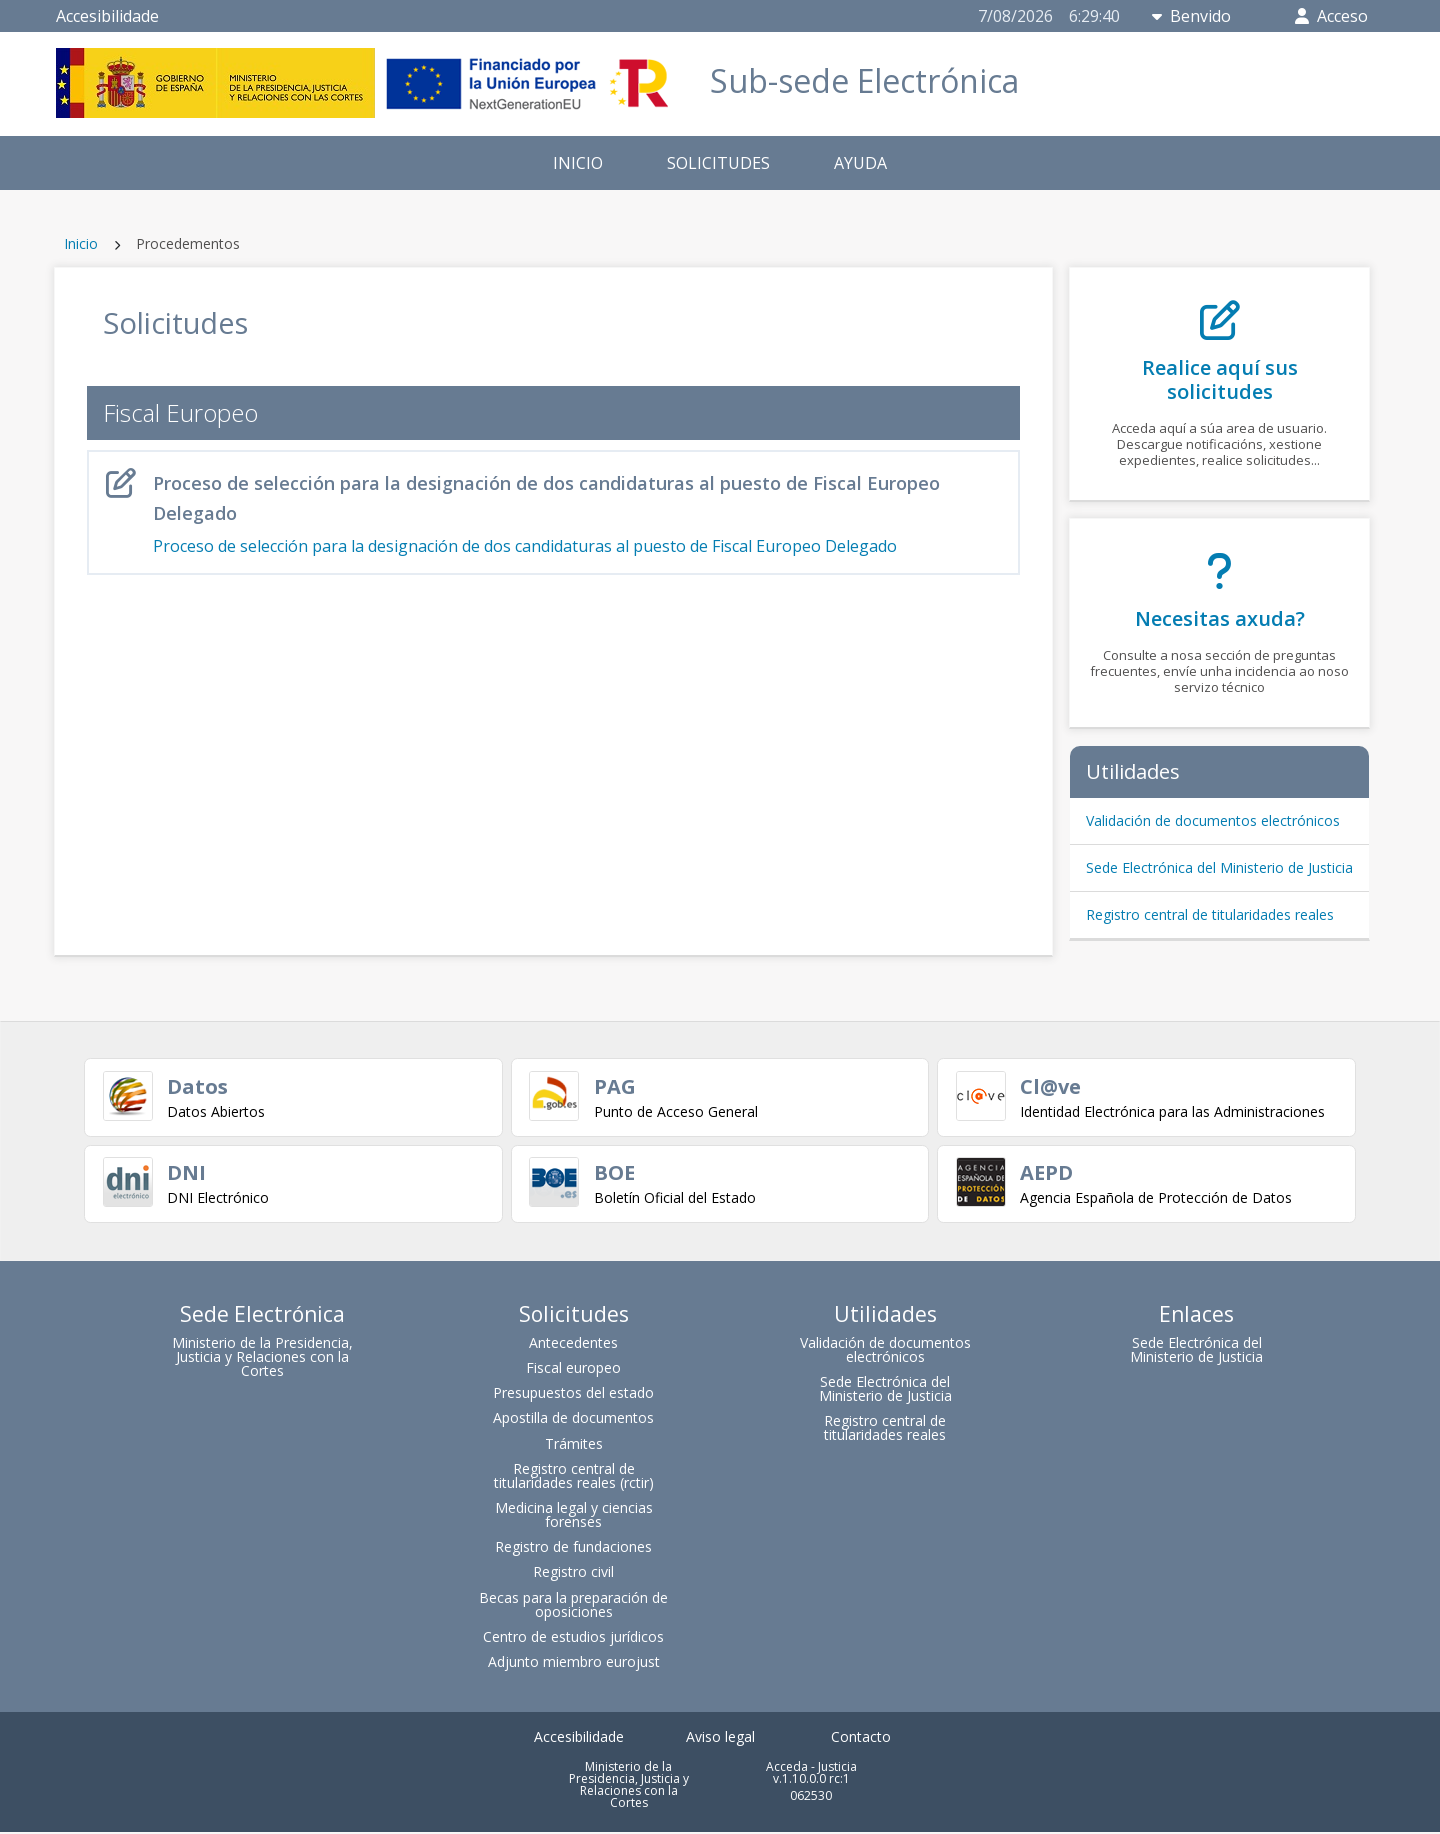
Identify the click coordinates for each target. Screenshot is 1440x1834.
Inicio (81, 243)
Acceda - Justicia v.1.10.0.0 (811, 1775)
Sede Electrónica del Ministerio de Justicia (1219, 867)
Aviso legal (720, 1739)
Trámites (574, 1445)
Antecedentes (573, 1345)
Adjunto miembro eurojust (574, 1664)
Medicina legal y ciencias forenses (574, 1517)
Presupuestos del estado (573, 1395)
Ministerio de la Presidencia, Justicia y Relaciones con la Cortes (262, 1359)
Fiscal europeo (573, 1370)
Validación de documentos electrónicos (1213, 820)
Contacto (861, 1739)
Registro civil (573, 1574)
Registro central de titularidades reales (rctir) (574, 1478)
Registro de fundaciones (573, 1549)
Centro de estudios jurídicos (573, 1639)
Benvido (1191, 16)
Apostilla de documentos (573, 1420)
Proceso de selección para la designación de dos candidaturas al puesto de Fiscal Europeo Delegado (554, 512)
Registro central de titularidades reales (1210, 914)
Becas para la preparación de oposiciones (573, 1606)
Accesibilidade (107, 16)
